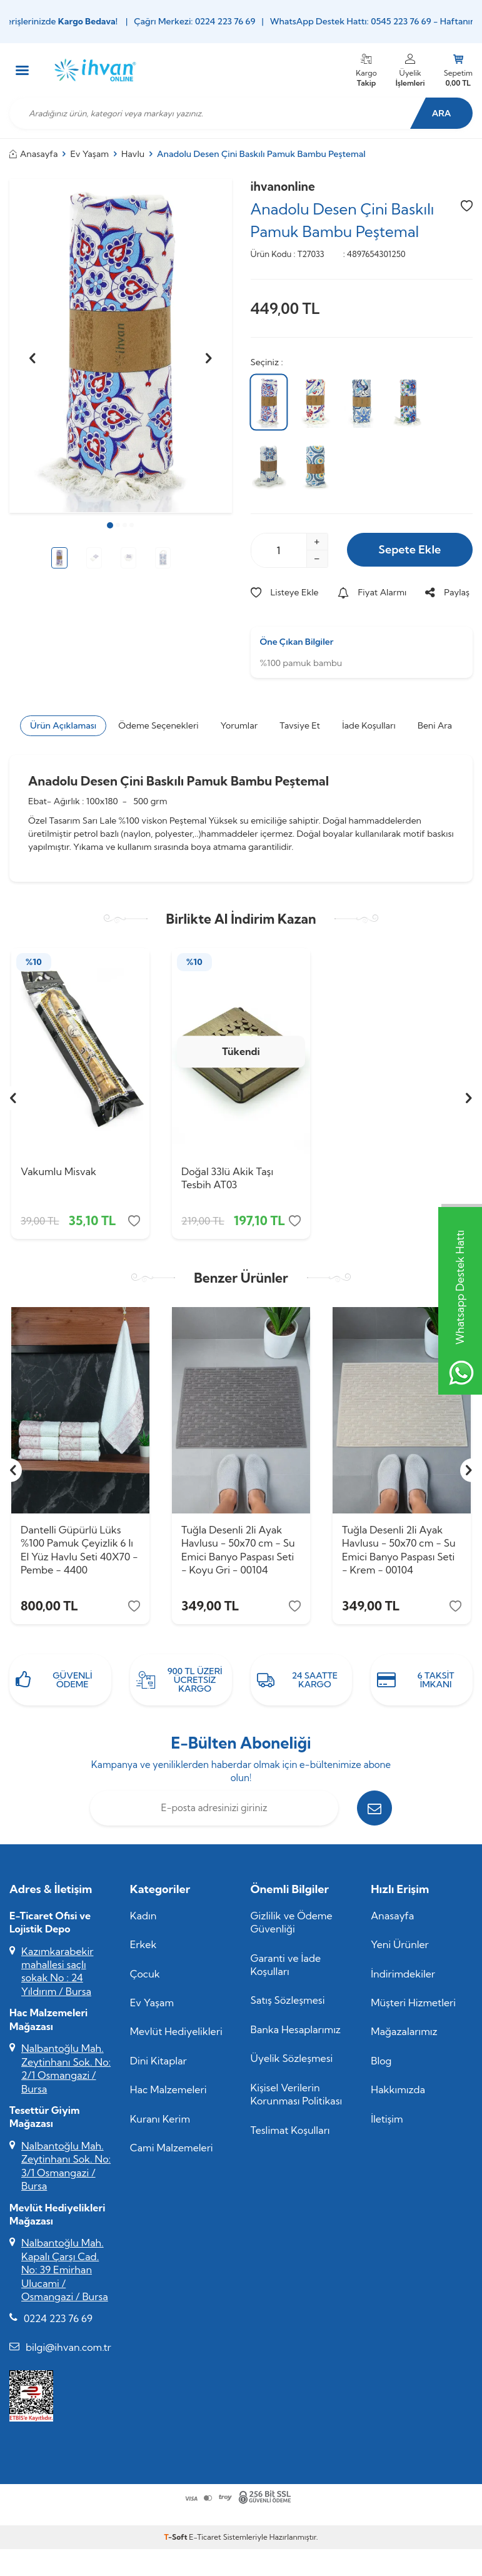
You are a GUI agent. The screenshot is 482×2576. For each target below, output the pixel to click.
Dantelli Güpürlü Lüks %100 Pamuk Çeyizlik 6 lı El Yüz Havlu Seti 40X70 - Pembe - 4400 (79, 1549)
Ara (441, 113)
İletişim (387, 2119)
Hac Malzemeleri (168, 2089)
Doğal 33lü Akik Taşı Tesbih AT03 (227, 1178)
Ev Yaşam (90, 153)
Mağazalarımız (404, 2031)
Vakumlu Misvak (58, 1171)
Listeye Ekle (285, 592)
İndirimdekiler (403, 1973)
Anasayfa (33, 153)
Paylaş (447, 592)
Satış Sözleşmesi (288, 2000)
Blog (381, 2060)
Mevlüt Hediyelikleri (176, 2031)
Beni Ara (435, 725)
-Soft (176, 2537)
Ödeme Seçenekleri (158, 725)
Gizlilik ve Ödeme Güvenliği (292, 1922)
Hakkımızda (398, 2089)
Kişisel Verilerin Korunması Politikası (297, 2094)
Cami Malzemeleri (171, 2147)
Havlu (132, 153)
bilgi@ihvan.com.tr (68, 2347)
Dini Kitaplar (158, 2060)
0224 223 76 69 (58, 2318)
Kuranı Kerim (160, 2119)
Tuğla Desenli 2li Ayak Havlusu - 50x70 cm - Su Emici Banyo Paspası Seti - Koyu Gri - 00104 (238, 1549)
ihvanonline (283, 186)
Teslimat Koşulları (290, 2130)
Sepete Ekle (409, 549)
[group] (120, 346)
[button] (110, 525)
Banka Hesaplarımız (296, 2029)
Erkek (143, 1944)
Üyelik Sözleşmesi (292, 2058)
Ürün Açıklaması (63, 725)
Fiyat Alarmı (372, 592)
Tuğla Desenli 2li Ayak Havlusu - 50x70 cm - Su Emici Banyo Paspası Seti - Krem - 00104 (399, 1549)
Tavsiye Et (299, 725)
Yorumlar (239, 725)
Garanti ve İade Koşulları (286, 1964)
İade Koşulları (369, 725)
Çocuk (145, 1973)
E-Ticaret (205, 2537)
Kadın (143, 1915)
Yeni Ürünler (400, 1944)
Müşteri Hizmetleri (413, 2002)
